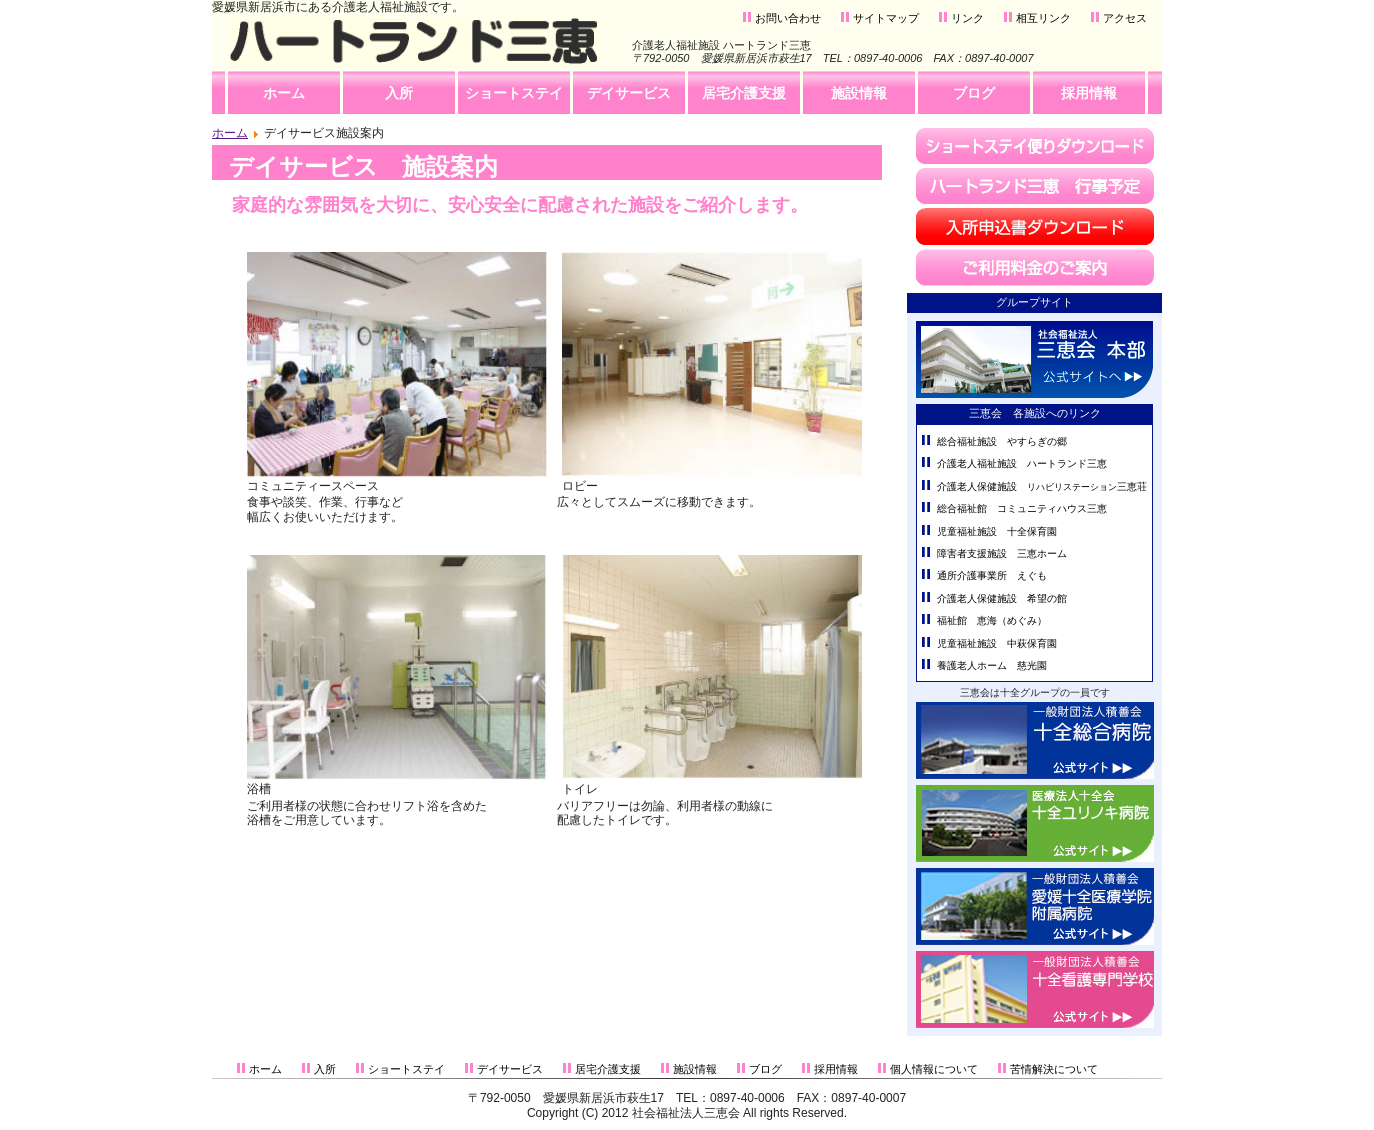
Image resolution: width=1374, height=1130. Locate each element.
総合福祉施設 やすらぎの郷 (1002, 441)
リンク (967, 18)
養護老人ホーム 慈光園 (992, 665)
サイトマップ (886, 18)
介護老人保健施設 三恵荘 (1042, 486)
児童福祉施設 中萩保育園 (997, 643)
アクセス (1125, 18)
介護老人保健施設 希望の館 (1002, 598)
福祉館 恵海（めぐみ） (992, 620)
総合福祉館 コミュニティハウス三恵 (1022, 508)
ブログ (765, 1069)
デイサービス (510, 1069)
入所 (325, 1069)
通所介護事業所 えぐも (992, 575)
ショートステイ (406, 1069)
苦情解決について (1054, 1069)
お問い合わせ (788, 18)
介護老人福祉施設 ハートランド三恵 (1022, 463)
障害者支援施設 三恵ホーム (1002, 553)
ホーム (230, 133)
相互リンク (1043, 18)
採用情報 (836, 1069)
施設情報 (695, 1069)
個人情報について (934, 1069)
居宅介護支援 (608, 1069)
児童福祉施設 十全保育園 (997, 531)
